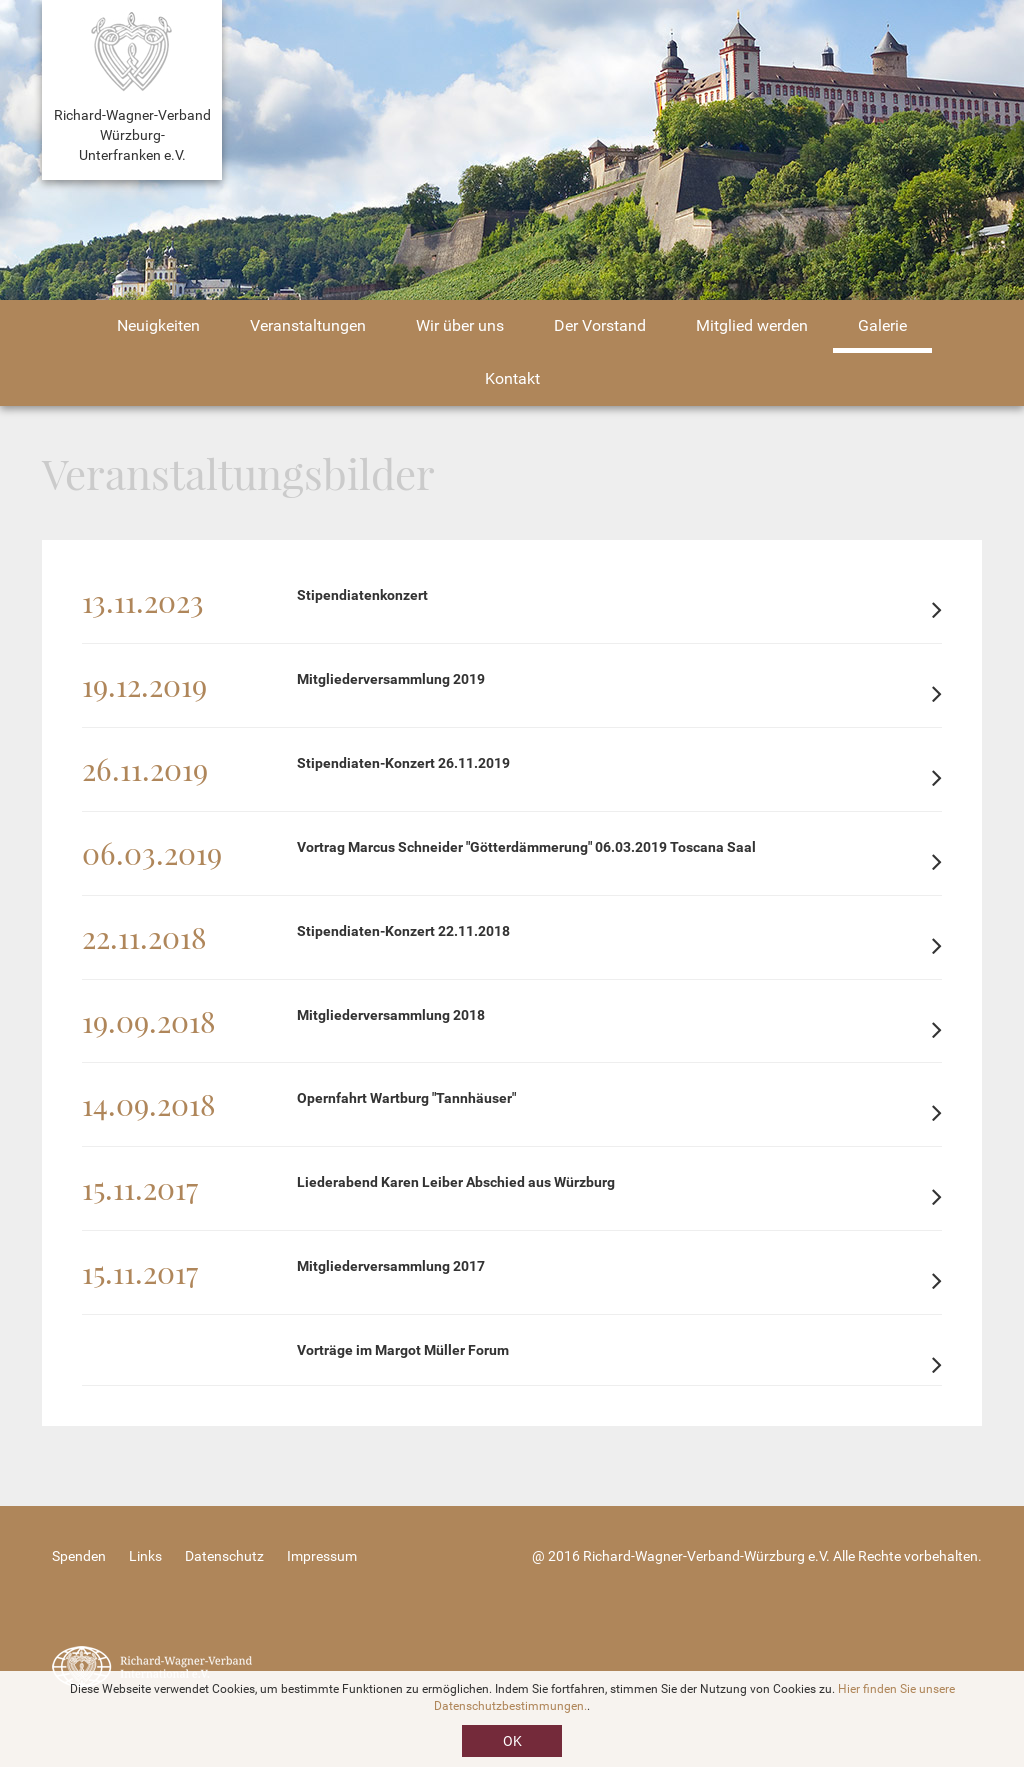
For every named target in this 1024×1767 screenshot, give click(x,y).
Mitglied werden (752, 325)
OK (512, 1741)
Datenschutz (224, 1556)
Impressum (322, 1556)
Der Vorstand (600, 325)
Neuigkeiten (158, 325)
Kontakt (512, 378)
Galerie (882, 325)
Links (145, 1556)
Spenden (79, 1556)
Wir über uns (460, 325)
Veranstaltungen (308, 325)
